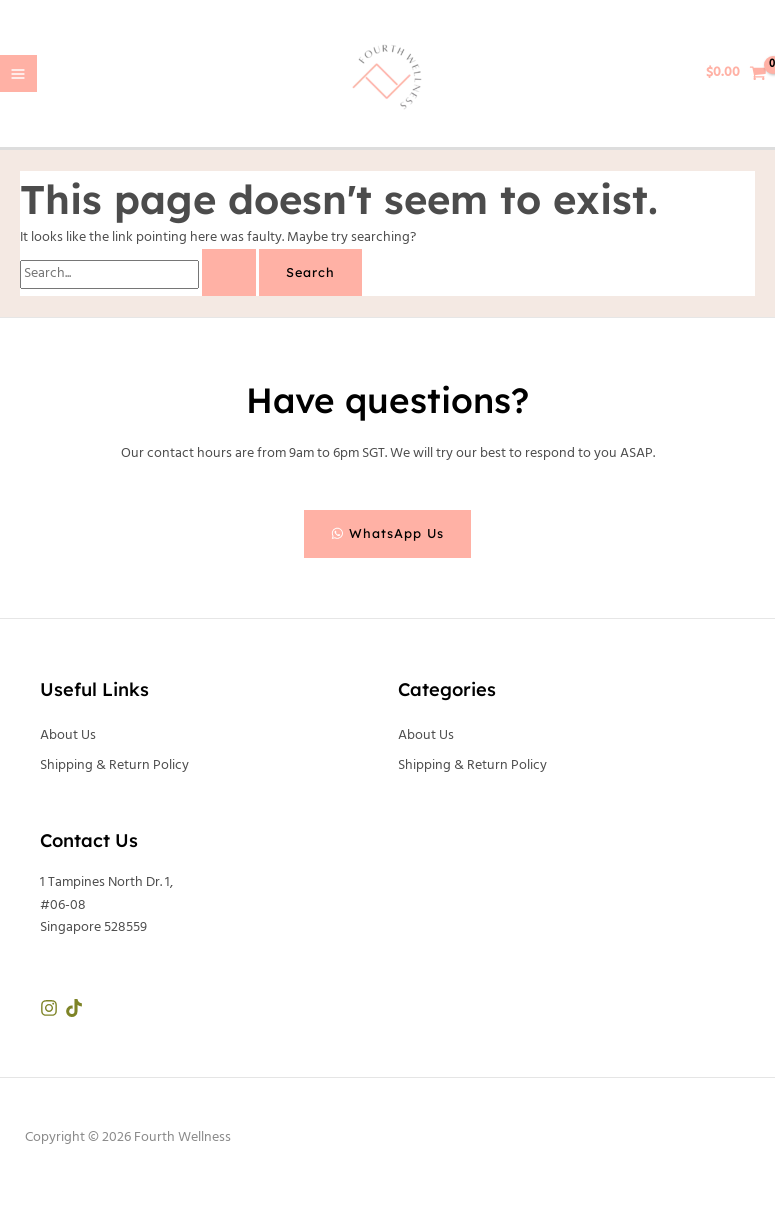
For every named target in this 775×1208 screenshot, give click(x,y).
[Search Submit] (229, 272)
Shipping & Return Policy (114, 765)
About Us (68, 735)
